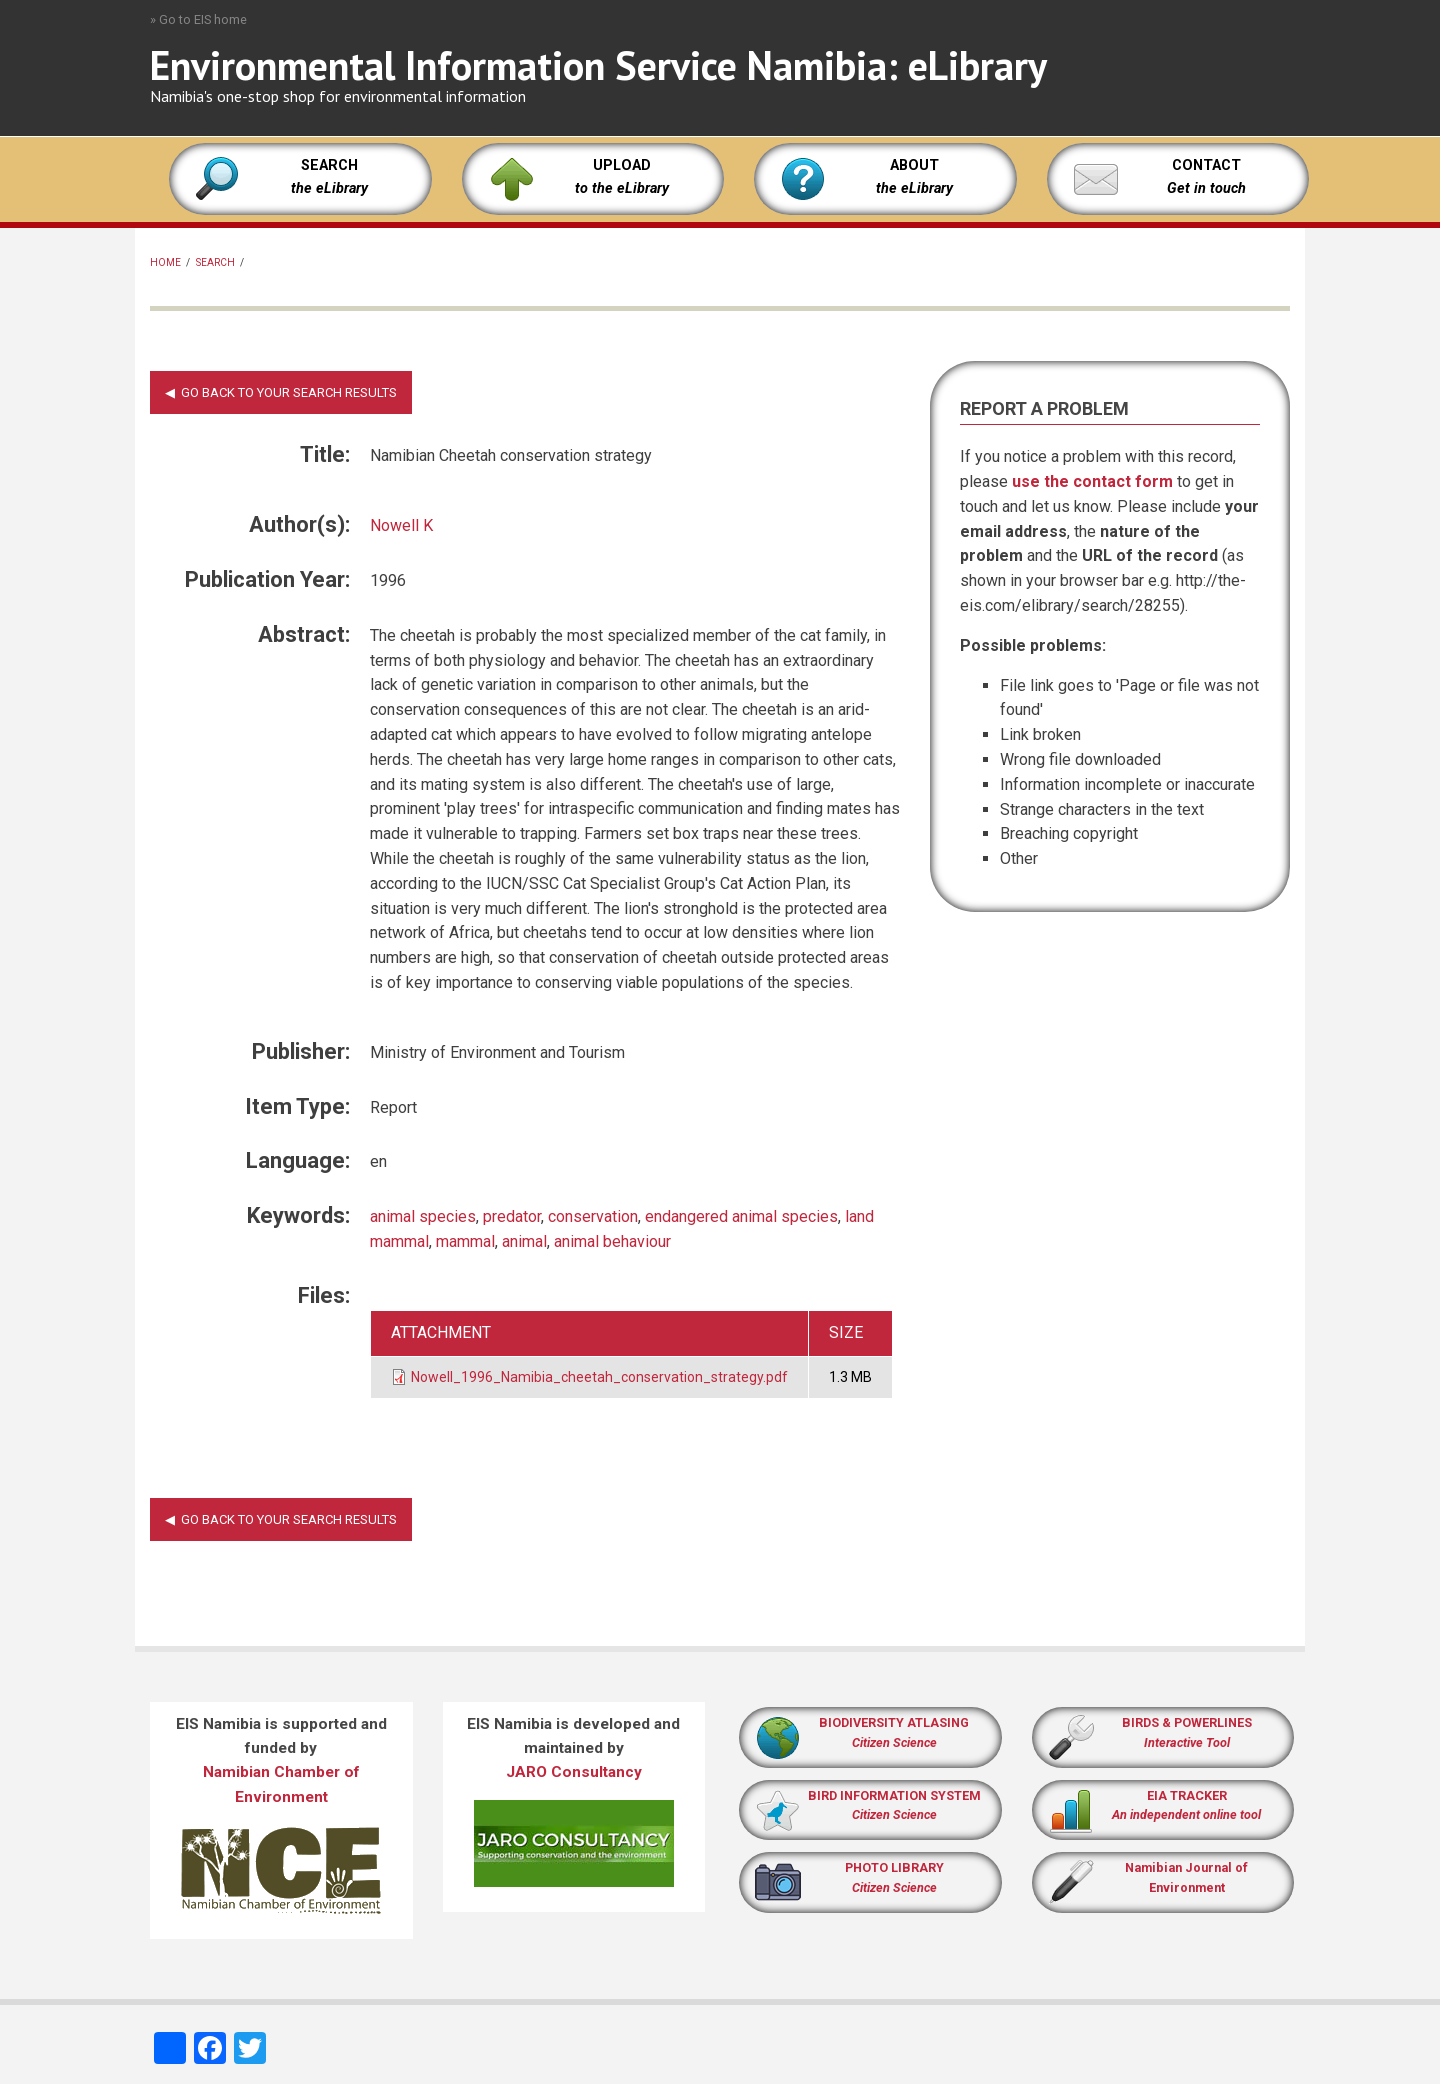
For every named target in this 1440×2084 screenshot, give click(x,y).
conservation (593, 1216)
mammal (465, 1241)
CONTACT (1206, 165)
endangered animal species (741, 1216)
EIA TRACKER (1187, 1795)
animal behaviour (612, 1241)
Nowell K (401, 525)
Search (215, 262)
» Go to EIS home (198, 19)
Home (165, 262)
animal (524, 1241)
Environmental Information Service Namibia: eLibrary (598, 65)
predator (512, 1216)
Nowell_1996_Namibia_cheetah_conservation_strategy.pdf (599, 1377)
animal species (423, 1216)
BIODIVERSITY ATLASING (894, 1722)
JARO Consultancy (574, 1772)
